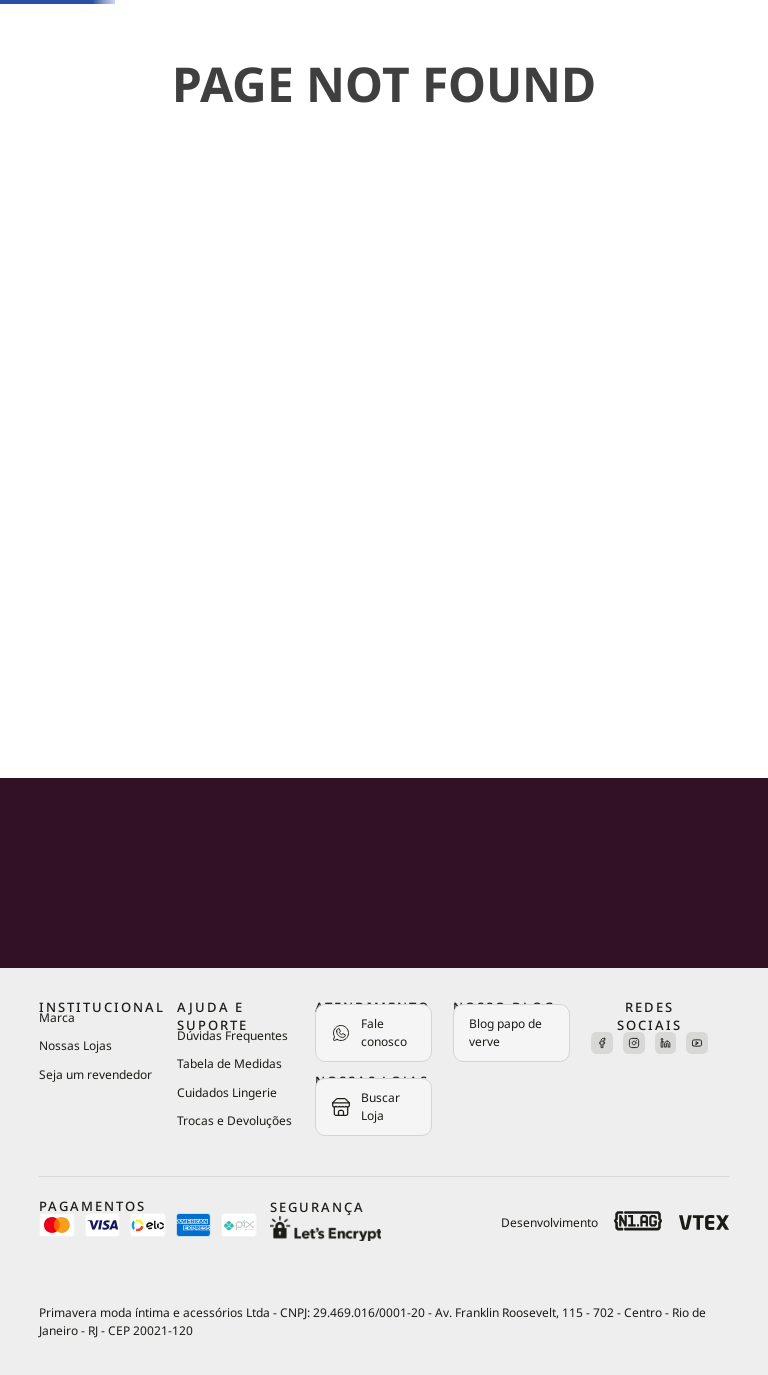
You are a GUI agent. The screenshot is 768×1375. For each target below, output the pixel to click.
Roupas (47, 457)
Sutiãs (44, 228)
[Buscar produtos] (116, 60)
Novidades (61, 167)
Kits (35, 354)
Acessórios (63, 518)
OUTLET (61, 705)
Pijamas (48, 395)
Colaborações (75, 640)
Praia (40, 579)
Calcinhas (58, 289)
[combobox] (166, 60)
